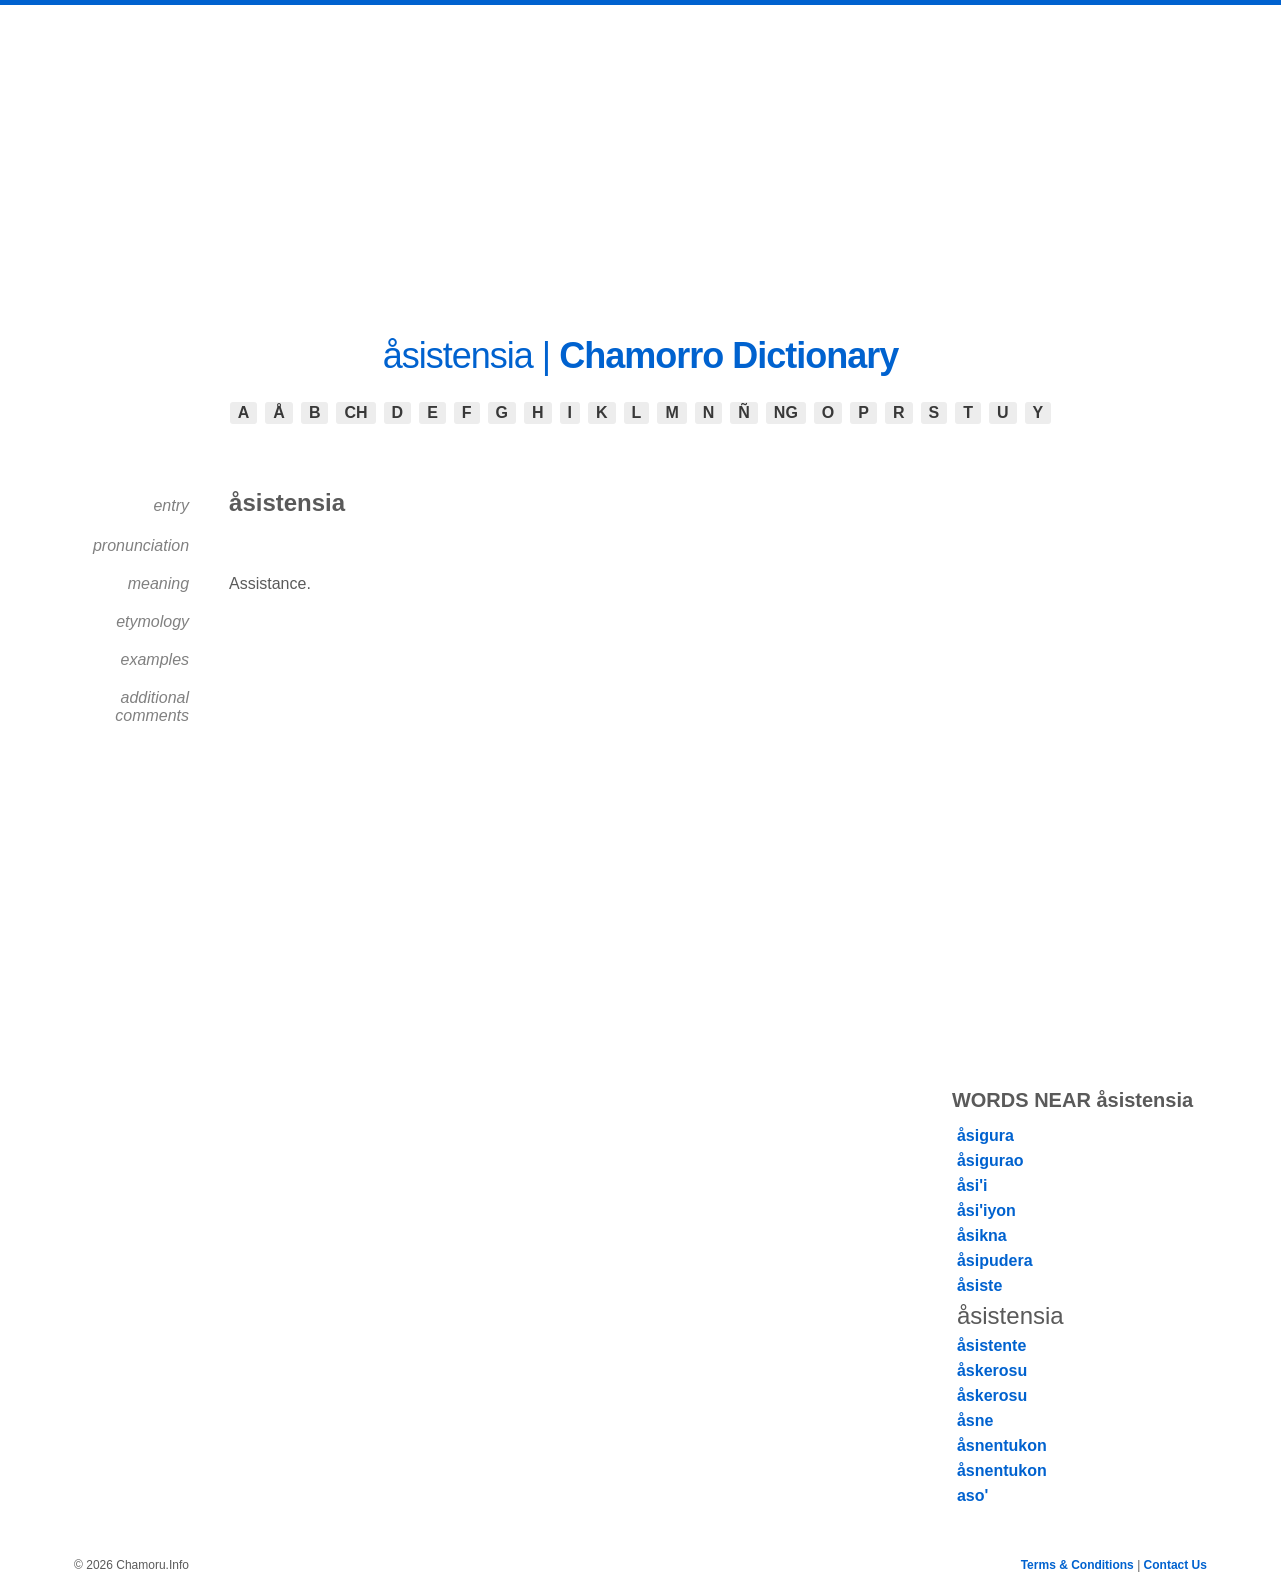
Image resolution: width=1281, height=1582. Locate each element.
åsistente (991, 1345)
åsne (975, 1420)
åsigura (985, 1135)
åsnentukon (1002, 1445)
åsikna (982, 1235)
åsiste (979, 1285)
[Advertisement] (641, 155)
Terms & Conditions (1077, 1565)
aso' (972, 1495)
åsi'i (972, 1185)
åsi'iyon (986, 1210)
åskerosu (992, 1370)
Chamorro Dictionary (728, 355)
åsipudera (995, 1260)
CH (355, 412)
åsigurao (990, 1160)
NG (786, 412)
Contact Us (1175, 1565)
